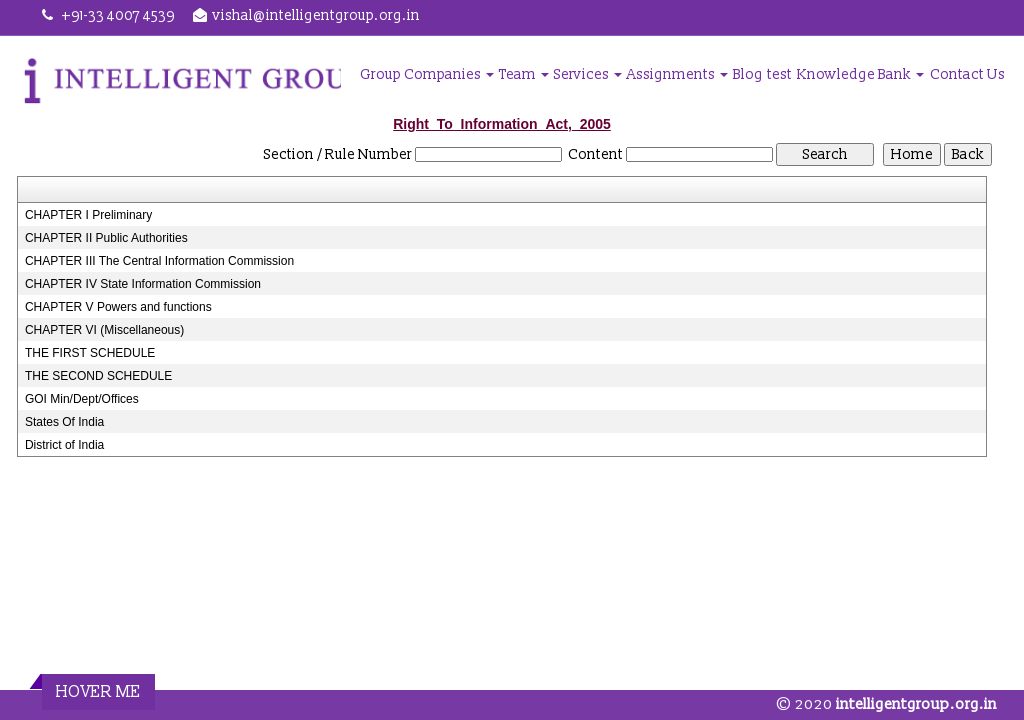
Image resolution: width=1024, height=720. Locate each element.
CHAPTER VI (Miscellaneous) (104, 330)
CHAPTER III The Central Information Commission (159, 261)
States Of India (64, 422)
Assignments (677, 74)
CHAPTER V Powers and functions (118, 307)
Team (524, 74)
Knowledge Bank (860, 74)
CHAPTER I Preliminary (88, 215)
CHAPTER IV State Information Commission (143, 284)
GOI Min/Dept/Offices (82, 399)
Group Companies (427, 74)
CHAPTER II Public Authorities (106, 238)
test (779, 74)
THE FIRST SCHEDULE (90, 353)
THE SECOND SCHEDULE (98, 376)
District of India (64, 445)
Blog (748, 74)
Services (588, 74)
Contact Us (967, 74)
